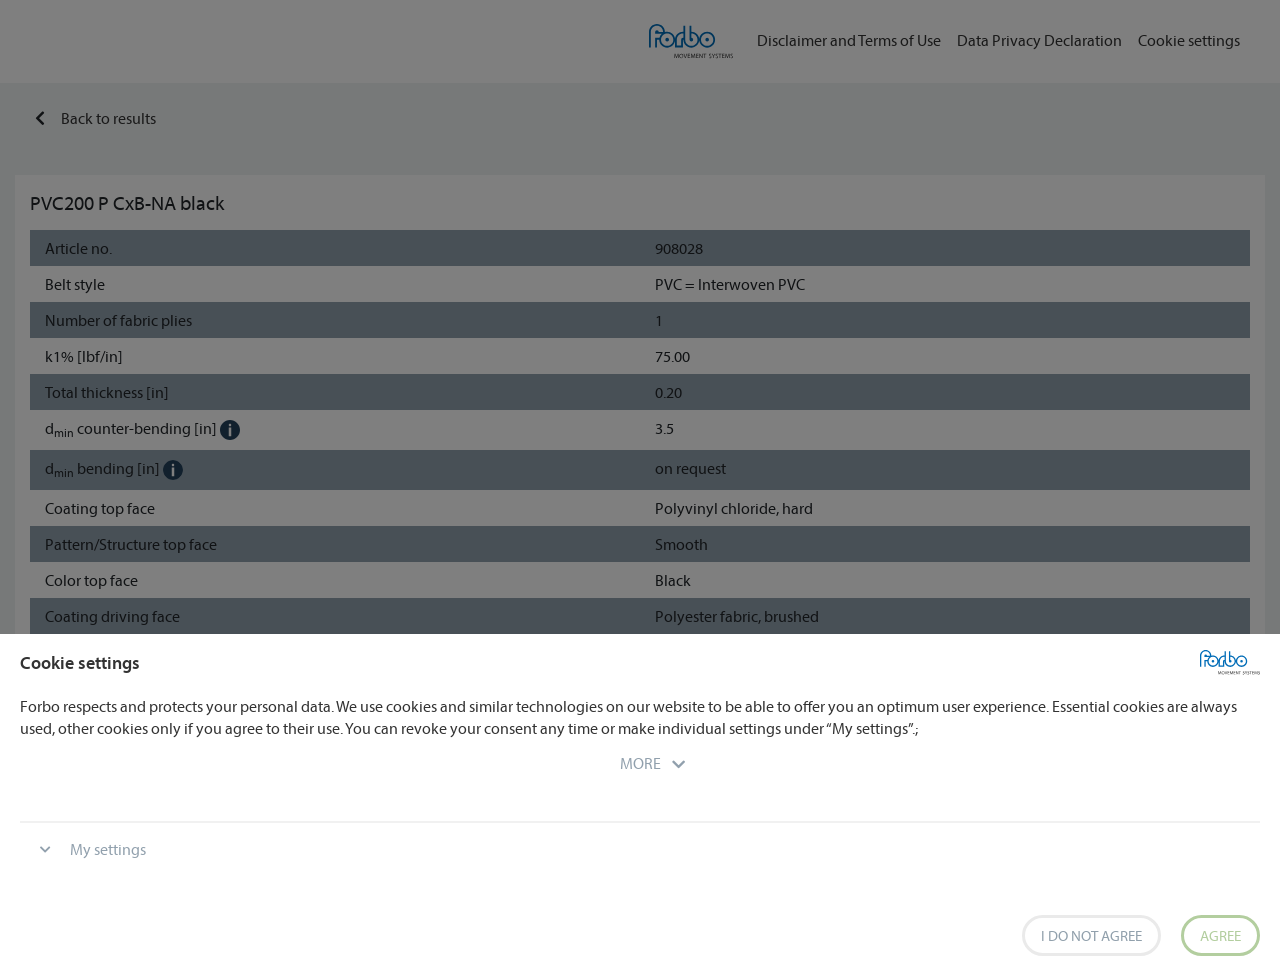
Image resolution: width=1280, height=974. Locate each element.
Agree (1220, 935)
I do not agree (1091, 935)
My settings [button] (108, 849)
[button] (640, 763)
